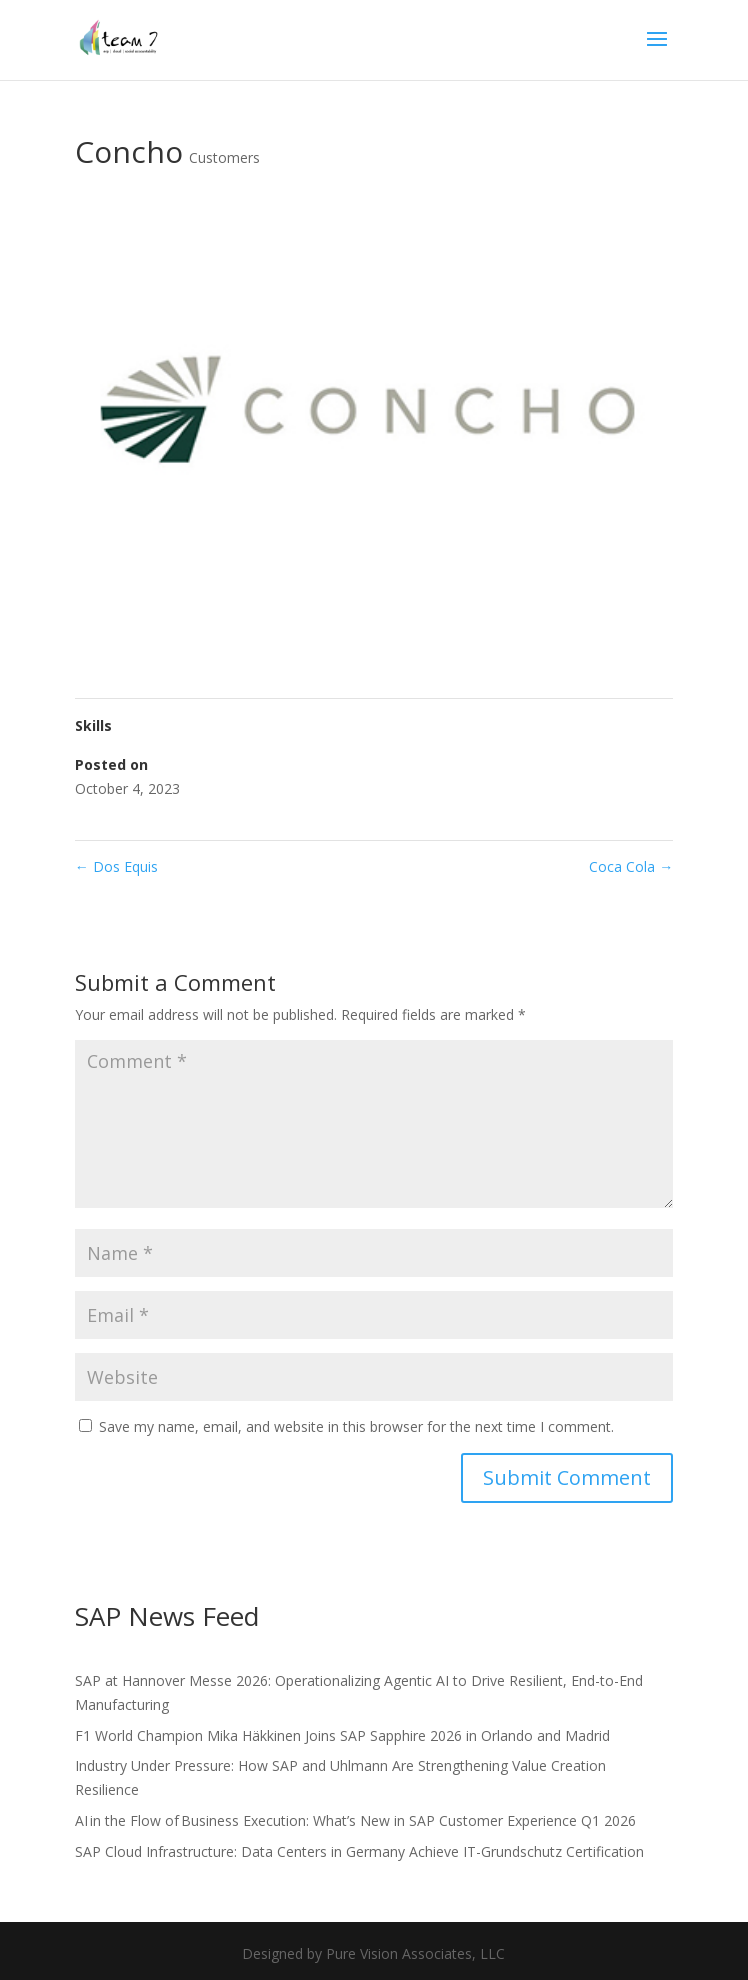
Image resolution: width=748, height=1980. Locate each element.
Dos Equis (116, 866)
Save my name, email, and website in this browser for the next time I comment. (356, 1426)
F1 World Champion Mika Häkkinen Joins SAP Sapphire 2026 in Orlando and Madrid (342, 1735)
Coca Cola (631, 866)
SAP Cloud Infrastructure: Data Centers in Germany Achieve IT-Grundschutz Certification (359, 1851)
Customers (224, 157)
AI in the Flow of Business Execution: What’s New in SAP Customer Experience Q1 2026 (355, 1820)
